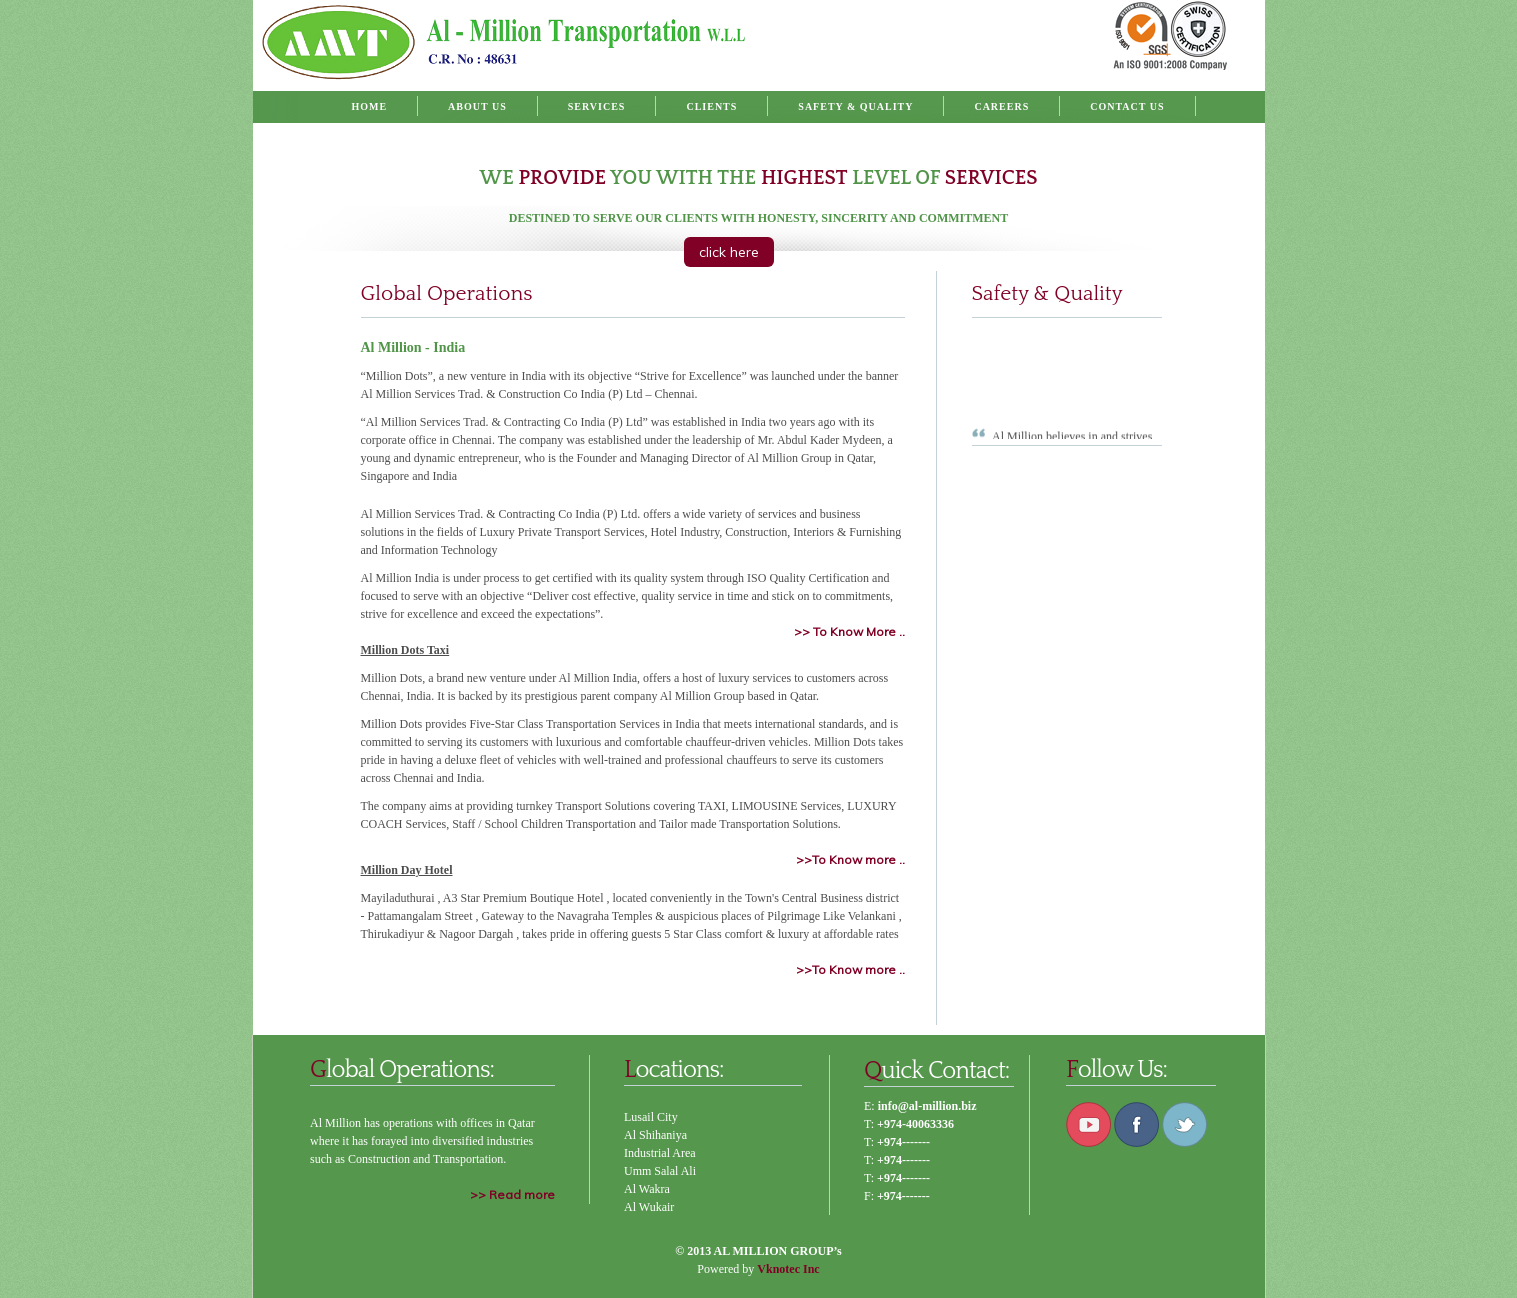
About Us (477, 106)
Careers (1001, 106)
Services (597, 106)
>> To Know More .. (849, 631)
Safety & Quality (855, 106)
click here (729, 252)
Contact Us (1127, 106)
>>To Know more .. (850, 859)
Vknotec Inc (788, 1269)
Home (369, 106)
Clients (711, 106)
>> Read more (512, 1194)
